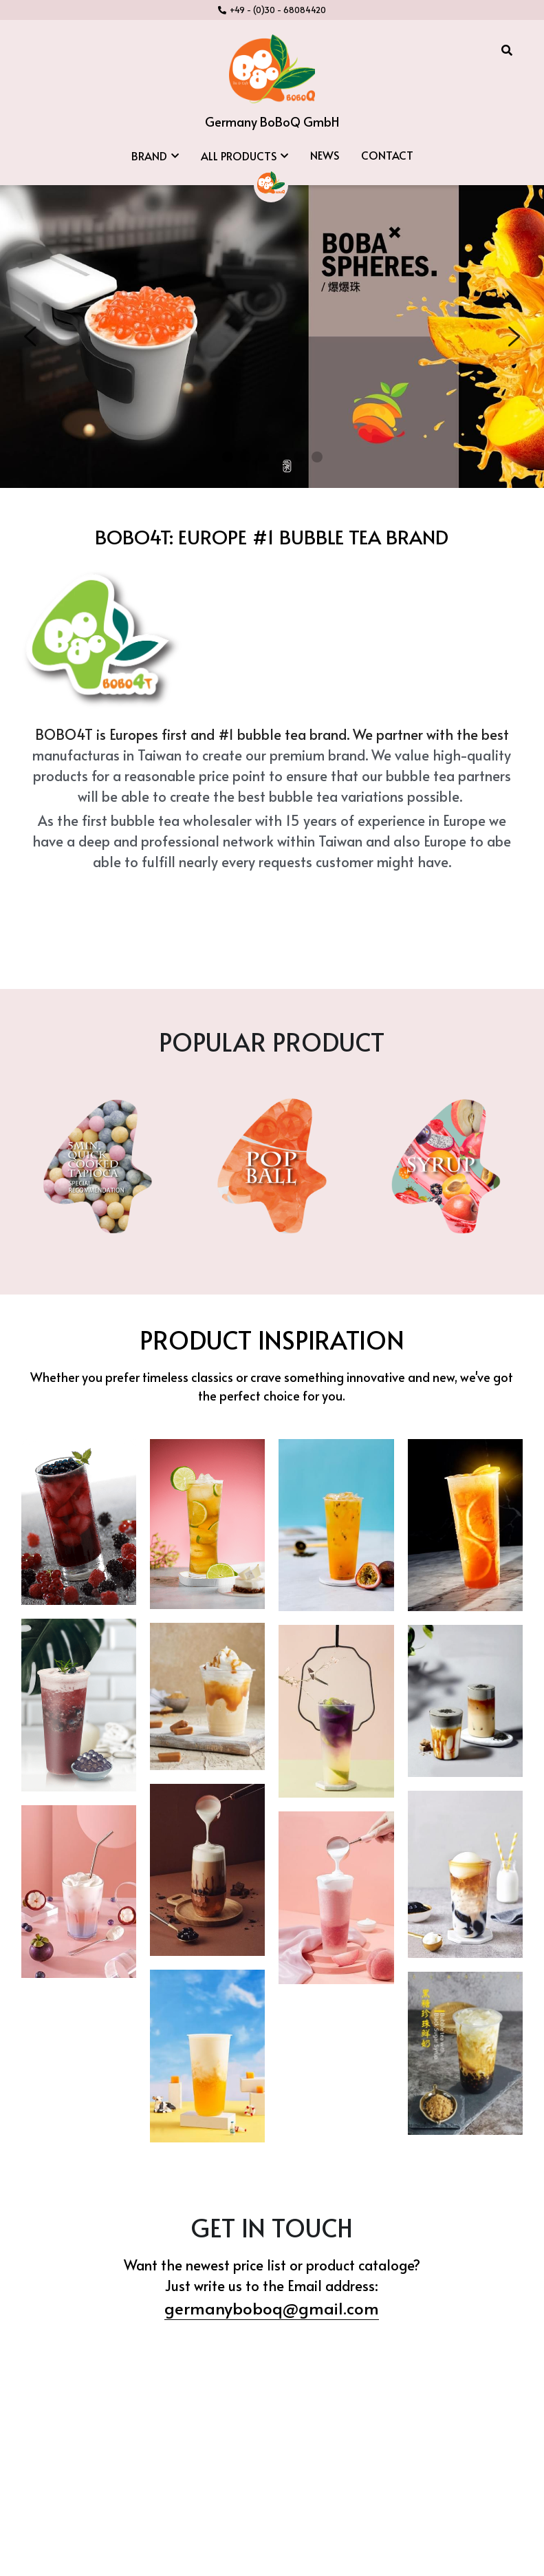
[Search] (506, 50)
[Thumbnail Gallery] (78, 1475)
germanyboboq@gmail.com (271, 2261)
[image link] (271, 68)
